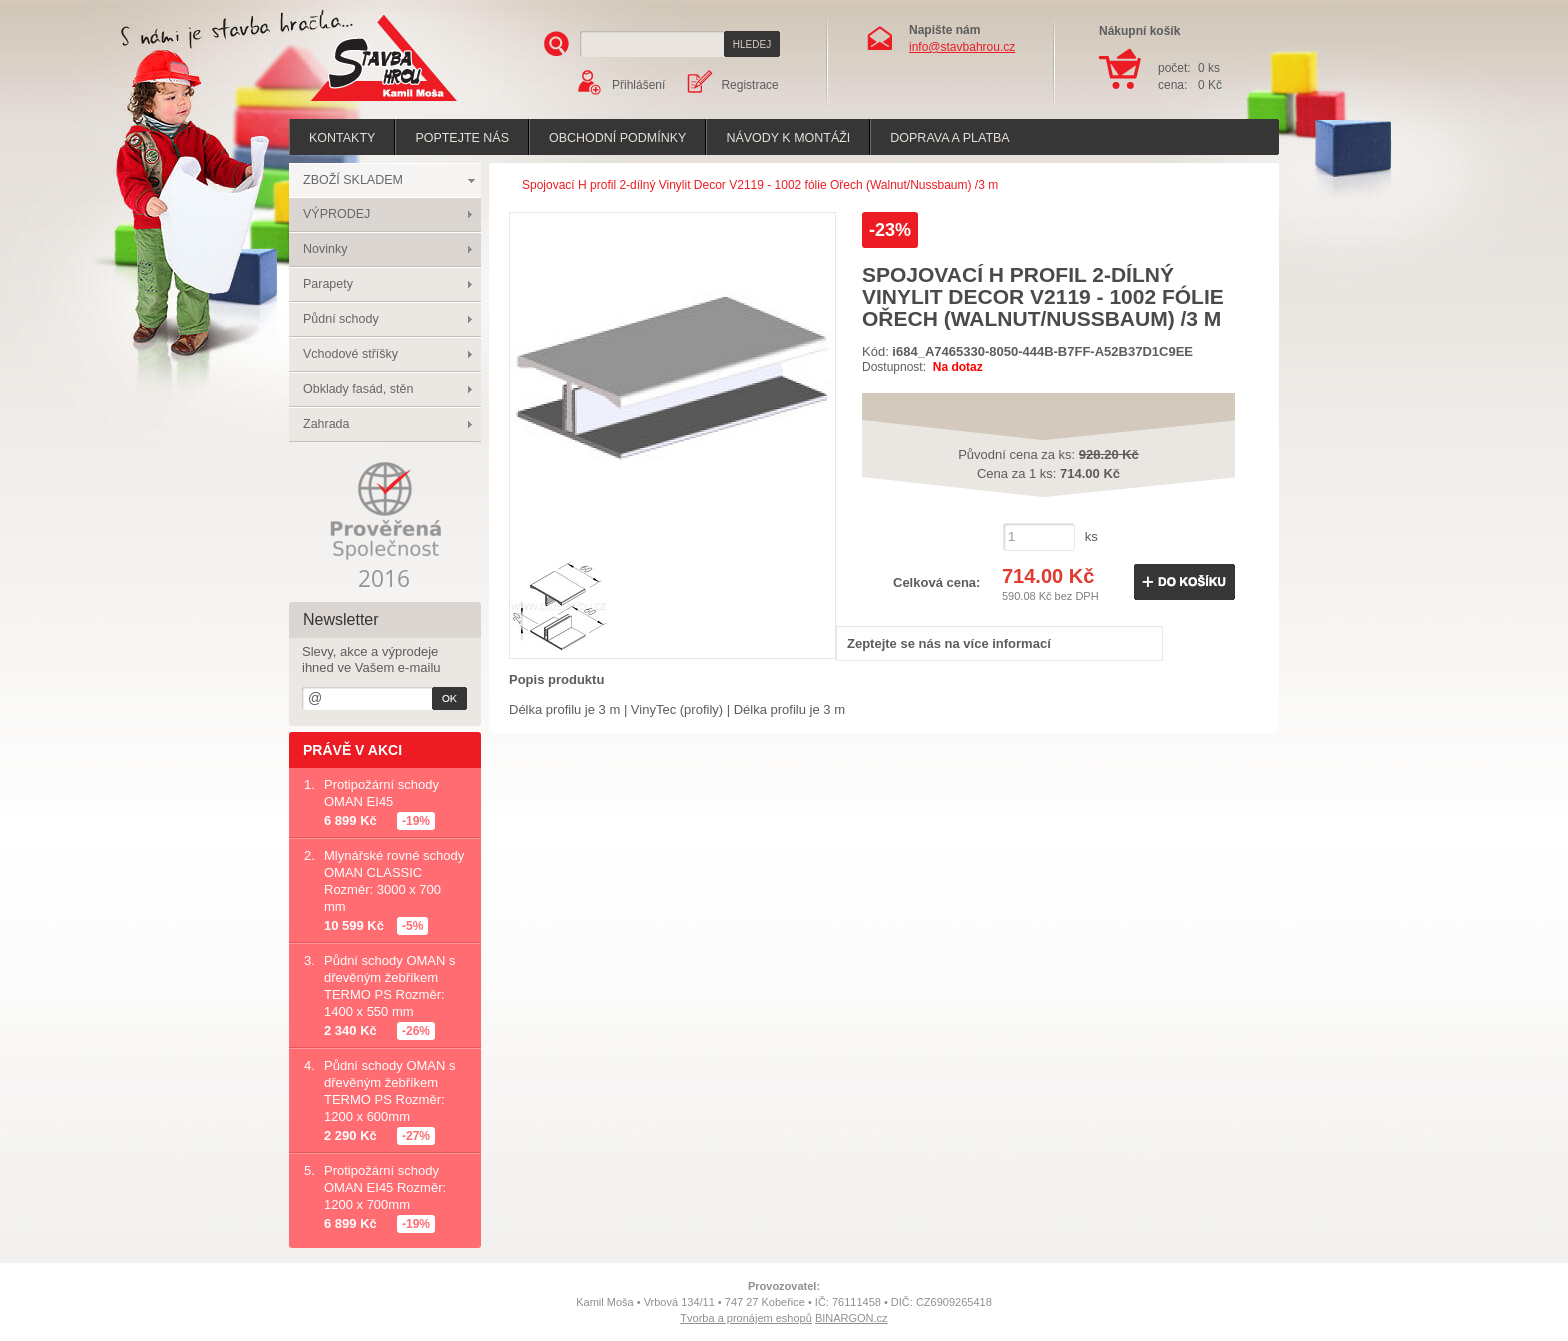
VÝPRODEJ (336, 214)
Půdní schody (341, 319)
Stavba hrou (353, 103)
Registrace (749, 85)
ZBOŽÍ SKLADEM (353, 180)
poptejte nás (462, 138)
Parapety (328, 284)
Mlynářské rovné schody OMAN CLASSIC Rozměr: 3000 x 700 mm (394, 881)
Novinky (325, 249)
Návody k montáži (788, 138)
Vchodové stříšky (350, 354)
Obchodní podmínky (617, 138)
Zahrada (326, 424)
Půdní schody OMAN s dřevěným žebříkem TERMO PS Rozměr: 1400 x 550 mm (390, 986)
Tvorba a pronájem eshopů (745, 1318)
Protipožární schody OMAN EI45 (381, 793)
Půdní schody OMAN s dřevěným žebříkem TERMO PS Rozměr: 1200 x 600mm (390, 1091)
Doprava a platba (949, 138)
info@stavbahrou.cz (962, 47)
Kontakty (342, 138)
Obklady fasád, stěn (358, 389)
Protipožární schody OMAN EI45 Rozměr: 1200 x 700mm (385, 1187)
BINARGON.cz (851, 1318)
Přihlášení (638, 85)
